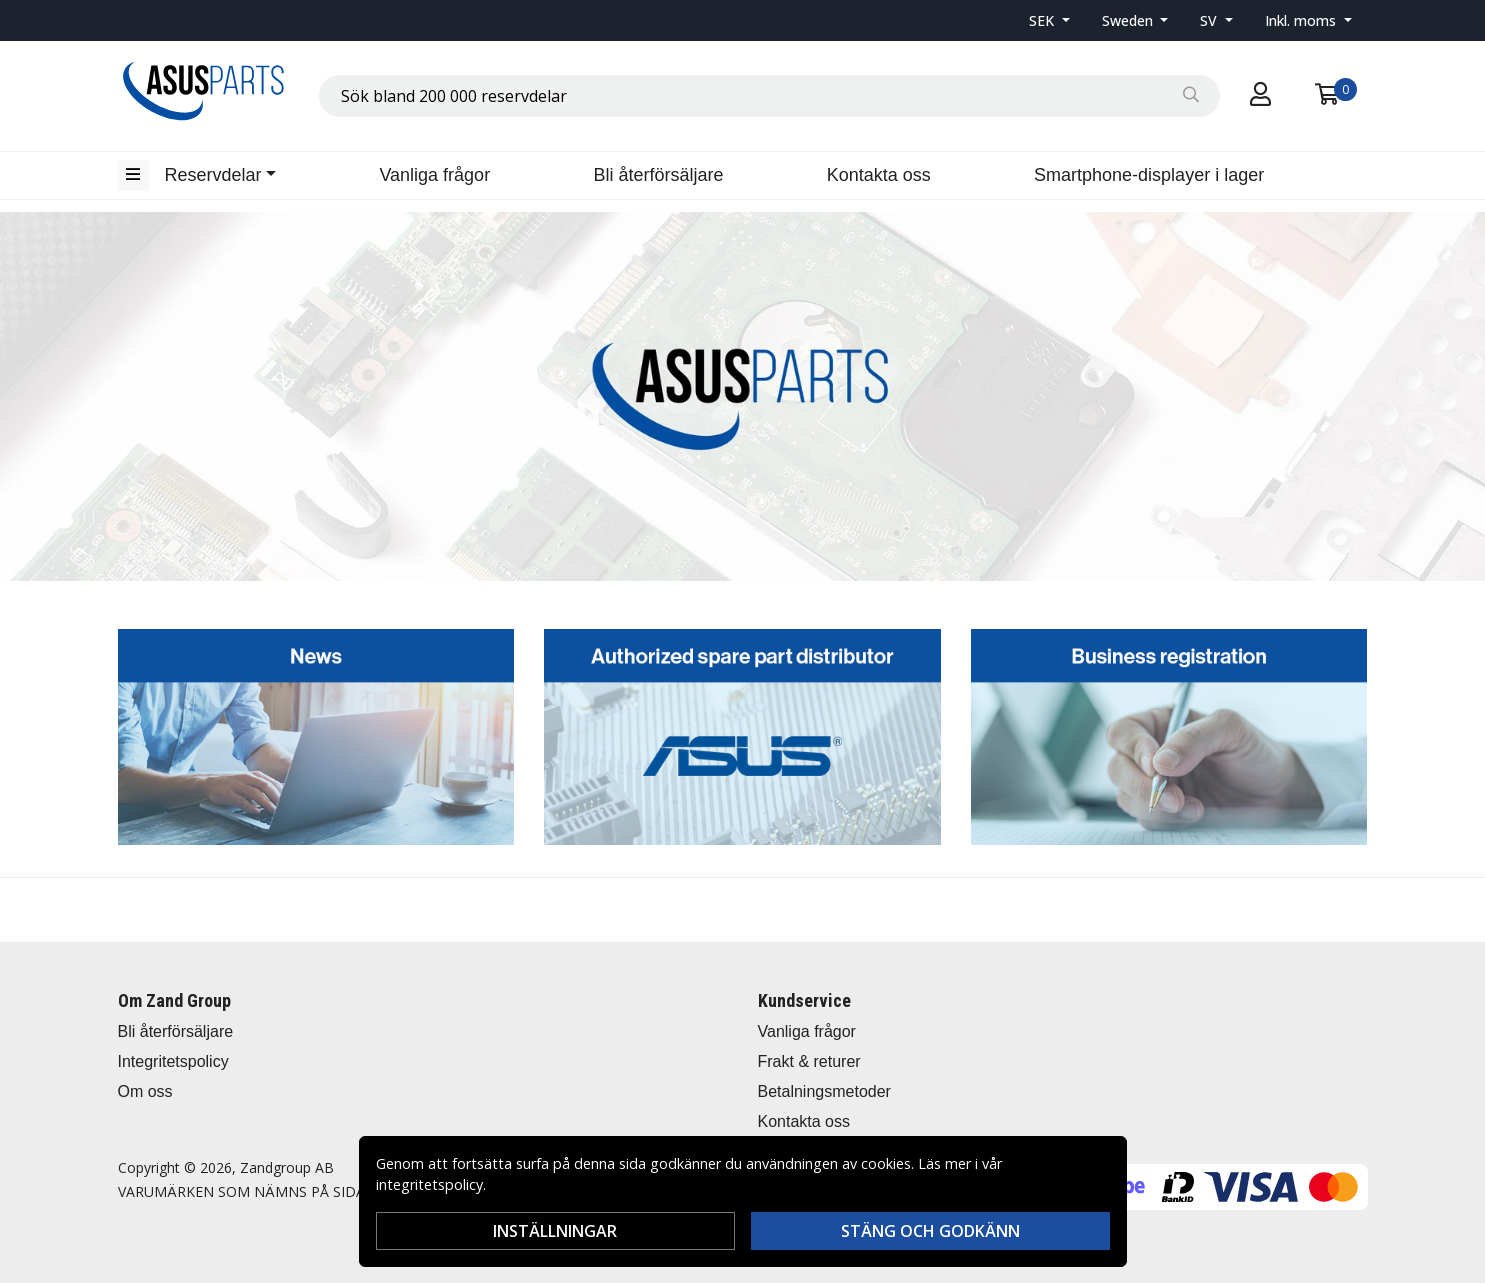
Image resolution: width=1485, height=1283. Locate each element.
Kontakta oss (879, 175)
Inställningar (555, 1231)
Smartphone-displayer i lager (1149, 175)
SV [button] (1210, 20)
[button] (1049, 20)
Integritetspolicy (173, 1061)
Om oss (145, 1091)
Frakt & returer (809, 1061)
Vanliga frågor (434, 175)
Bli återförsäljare (658, 175)
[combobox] (769, 96)
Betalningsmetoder (824, 1091)
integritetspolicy (429, 1184)
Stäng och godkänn (930, 1231)
